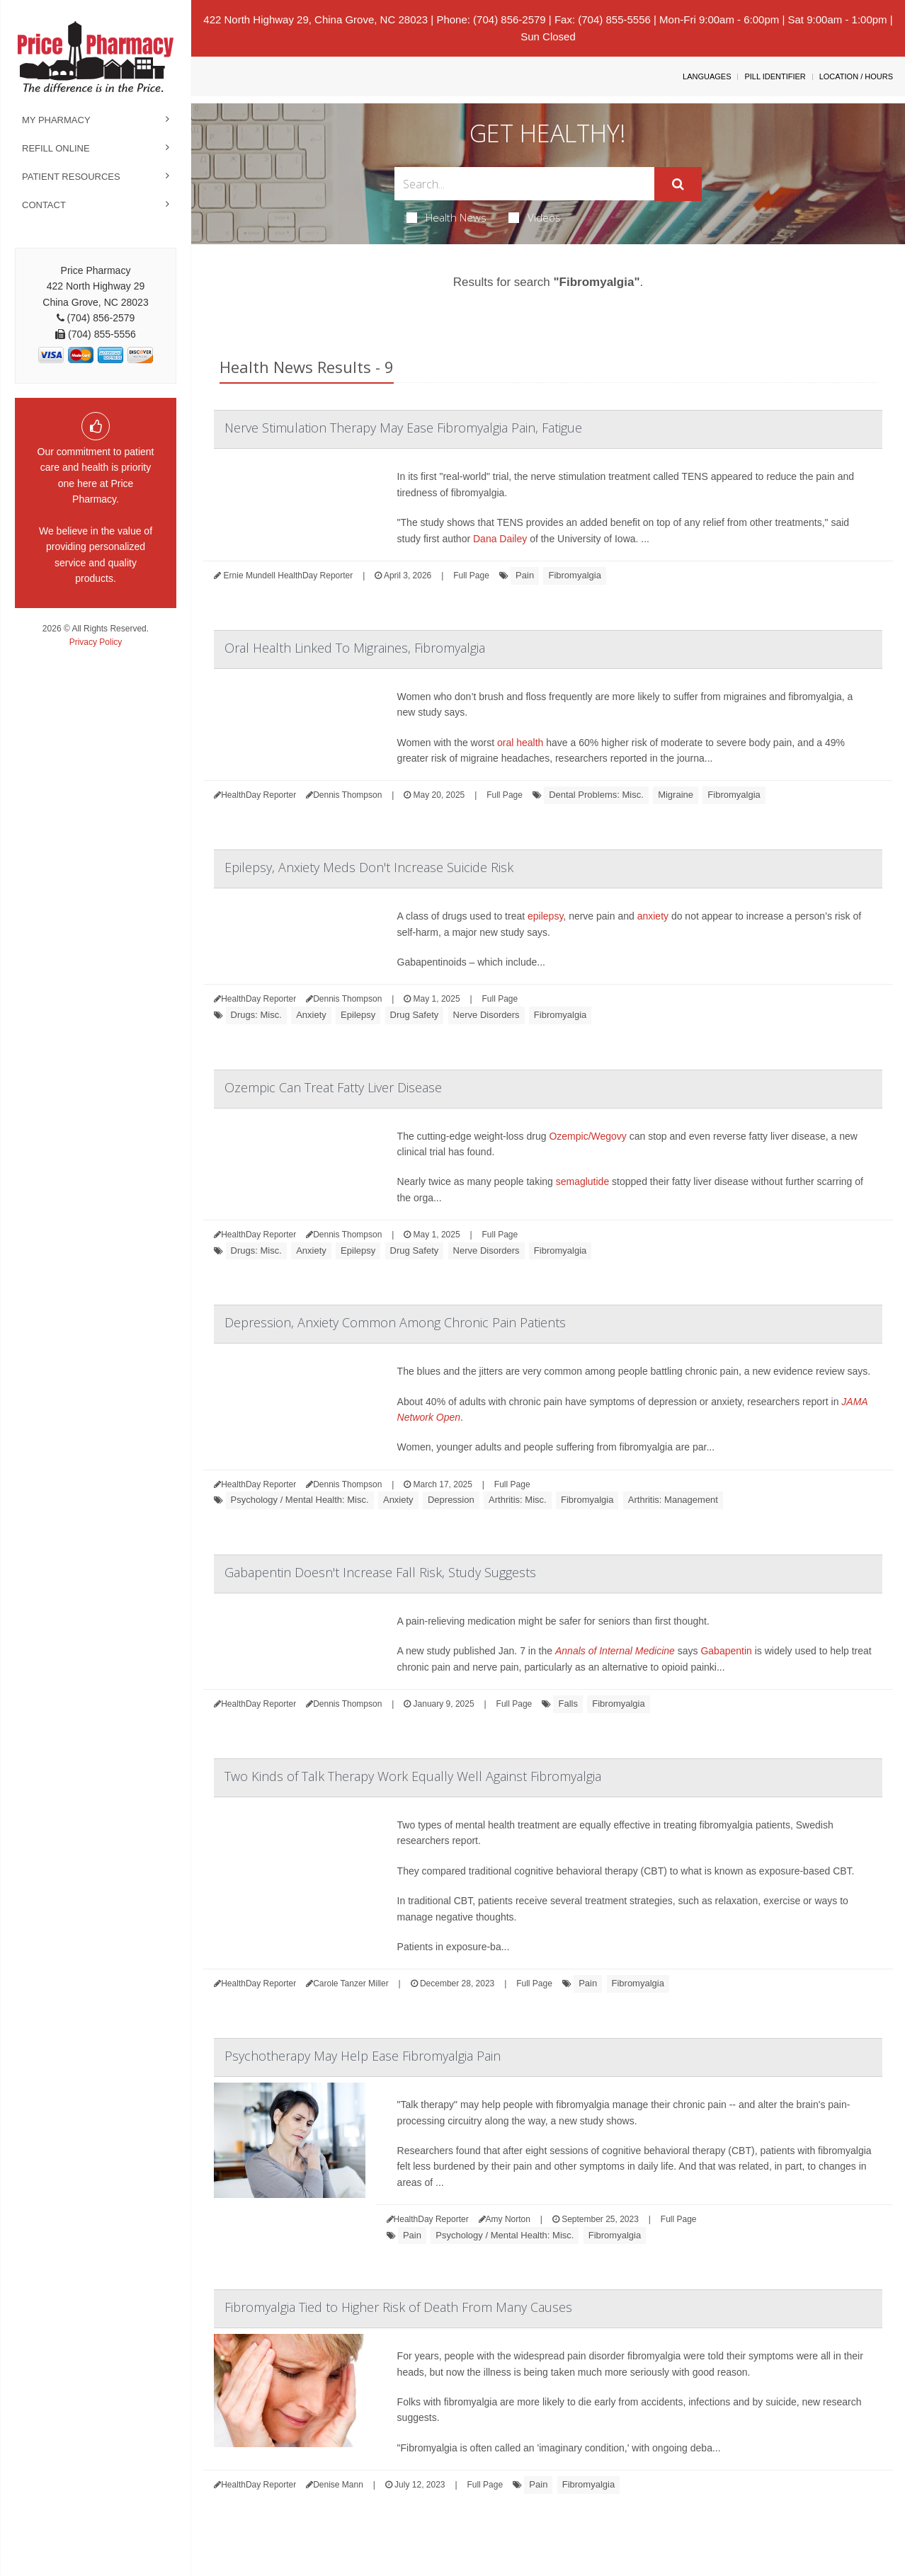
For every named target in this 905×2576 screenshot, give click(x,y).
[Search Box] (524, 183)
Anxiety (311, 1014)
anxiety (652, 916)
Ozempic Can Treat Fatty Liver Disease (333, 1087)
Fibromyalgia (574, 575)
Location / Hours (856, 76)
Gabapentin (725, 1650)
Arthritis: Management (673, 1499)
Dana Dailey (500, 538)
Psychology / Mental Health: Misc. (300, 1499)
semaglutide (583, 1181)
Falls (567, 1703)
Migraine (675, 794)
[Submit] (678, 184)
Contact (44, 205)
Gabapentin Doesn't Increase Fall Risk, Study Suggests (380, 1572)
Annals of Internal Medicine (615, 1650)
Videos (534, 217)
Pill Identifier (774, 76)
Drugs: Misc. (256, 1014)
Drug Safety (414, 1014)
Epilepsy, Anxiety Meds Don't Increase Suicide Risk (368, 867)
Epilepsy (358, 1014)
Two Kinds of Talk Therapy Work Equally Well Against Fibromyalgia (412, 1776)
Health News (446, 217)
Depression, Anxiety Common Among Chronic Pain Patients (395, 1322)
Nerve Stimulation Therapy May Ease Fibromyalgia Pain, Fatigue (403, 427)
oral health (520, 742)
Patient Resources (71, 176)
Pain (525, 575)
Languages (707, 76)
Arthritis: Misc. (518, 1499)
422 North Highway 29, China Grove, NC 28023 (315, 19)
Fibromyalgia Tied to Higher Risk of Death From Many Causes (398, 2307)
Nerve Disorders (486, 1014)
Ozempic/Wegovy (587, 1136)
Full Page (471, 575)
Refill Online (56, 148)
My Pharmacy (56, 120)
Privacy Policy (96, 642)
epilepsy (545, 916)
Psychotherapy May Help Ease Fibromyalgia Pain (362, 2055)
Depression (451, 1499)
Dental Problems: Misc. (596, 794)
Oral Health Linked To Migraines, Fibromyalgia (354, 647)
